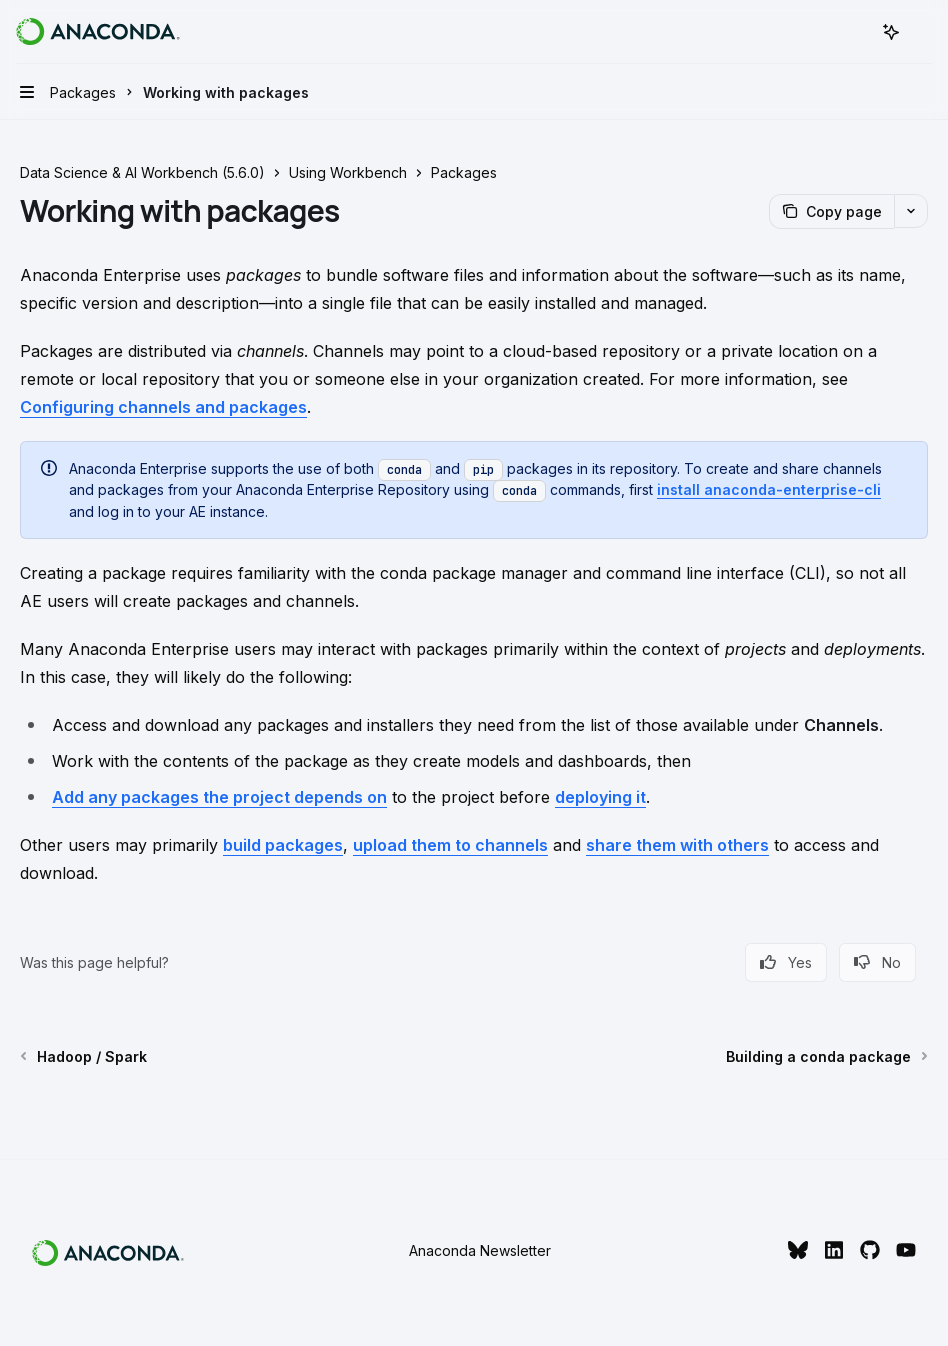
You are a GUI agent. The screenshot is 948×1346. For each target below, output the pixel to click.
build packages (283, 845)
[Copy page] (831, 211)
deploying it (600, 797)
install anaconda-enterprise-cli (769, 489)
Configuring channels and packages (163, 407)
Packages (464, 172)
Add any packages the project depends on (219, 797)
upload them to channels (450, 845)
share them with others (677, 845)
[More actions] (922, 32)
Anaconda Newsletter (480, 1250)
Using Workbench (348, 172)
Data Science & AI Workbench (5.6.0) (142, 172)
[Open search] (854, 32)
